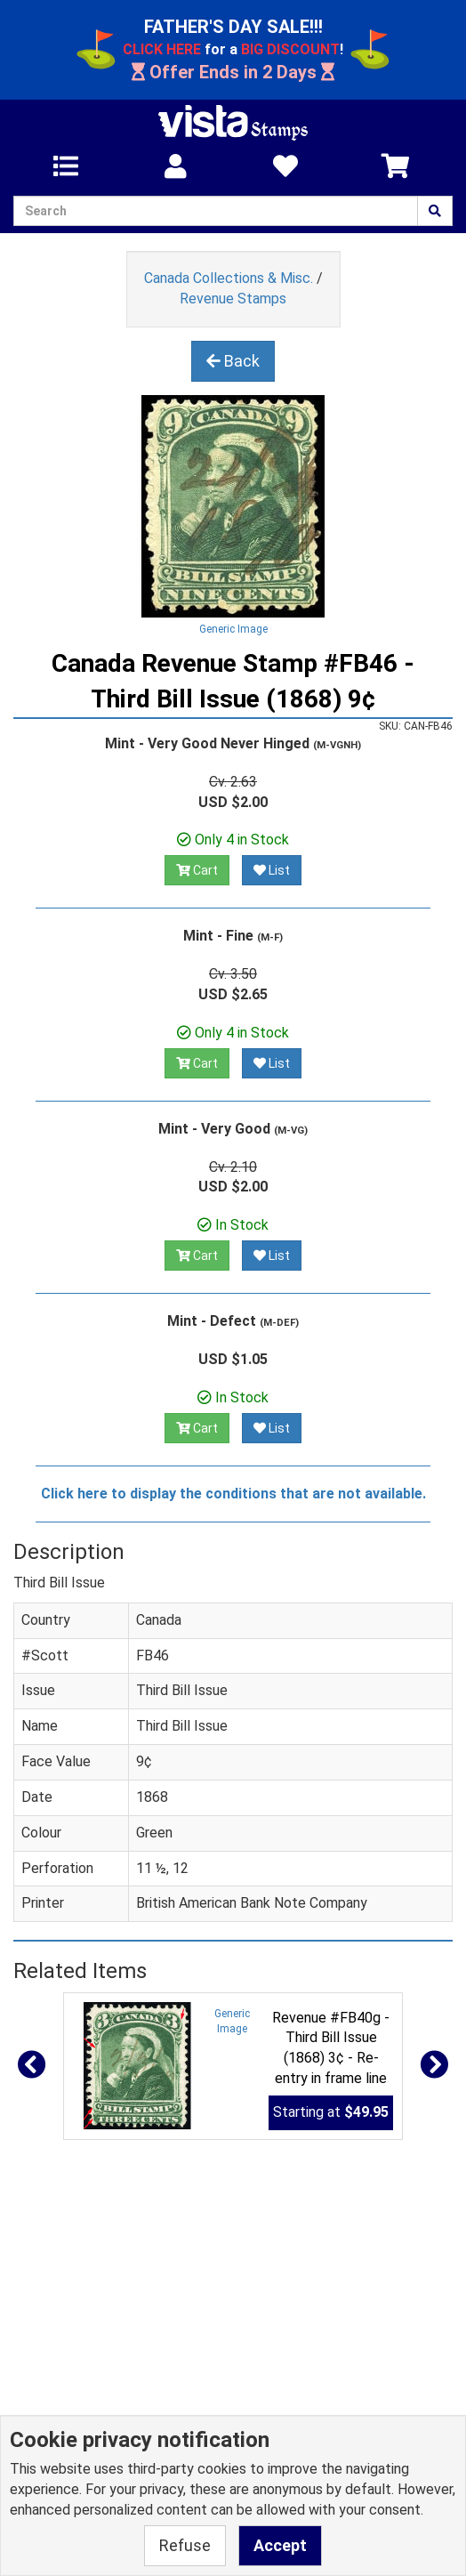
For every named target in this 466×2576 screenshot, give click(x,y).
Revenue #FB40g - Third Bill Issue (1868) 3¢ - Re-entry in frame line (331, 2048)
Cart (197, 870)
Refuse (185, 2545)
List (271, 870)
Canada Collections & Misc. (228, 278)
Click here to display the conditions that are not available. (233, 1493)
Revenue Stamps (233, 298)
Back (233, 360)
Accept (280, 2545)
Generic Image (233, 629)
